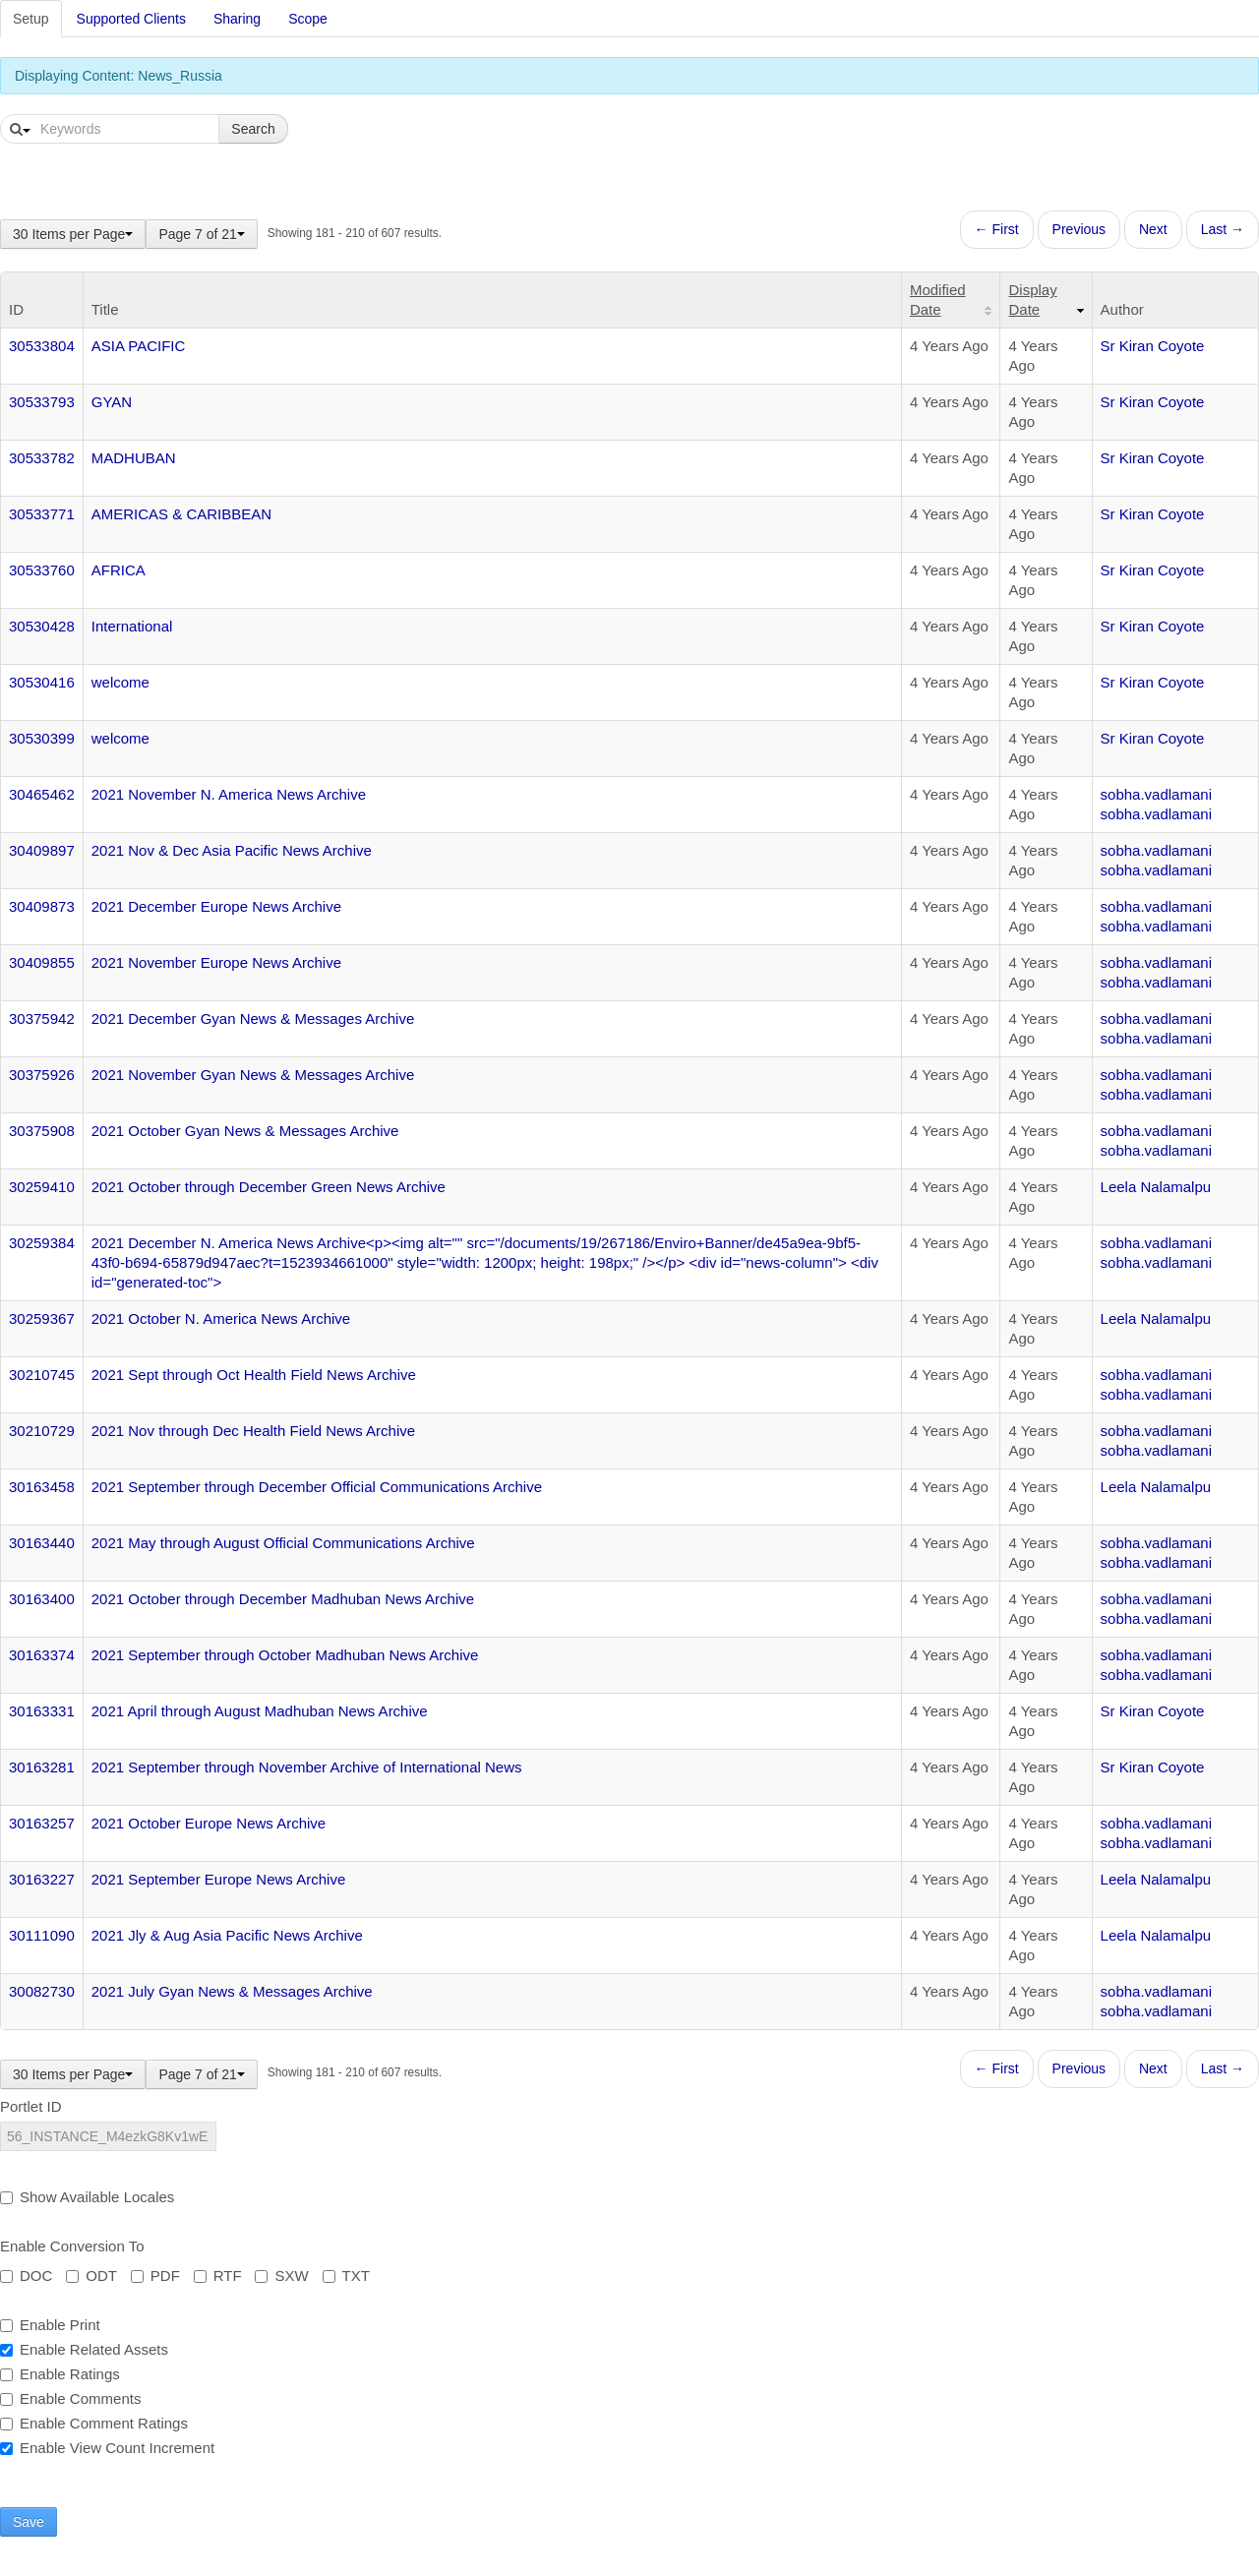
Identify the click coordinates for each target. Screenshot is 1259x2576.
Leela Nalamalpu (1156, 1186)
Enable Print (50, 2324)
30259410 (42, 1186)
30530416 (42, 682)
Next (1153, 229)
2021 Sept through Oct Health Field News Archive (253, 1374)
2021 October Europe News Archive (208, 1823)
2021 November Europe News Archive (216, 962)
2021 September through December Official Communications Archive (316, 1486)
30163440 (42, 1542)
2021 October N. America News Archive (220, 1318)
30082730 (42, 1991)
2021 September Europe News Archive (218, 1879)
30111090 (42, 1935)
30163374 (42, 1655)
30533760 (42, 570)
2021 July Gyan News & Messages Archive (232, 1991)
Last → (1222, 229)
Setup (31, 19)
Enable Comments (70, 2398)
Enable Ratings (60, 2374)
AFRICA (118, 570)
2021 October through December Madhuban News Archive (282, 1598)
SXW (281, 2275)
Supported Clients (131, 19)
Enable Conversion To (72, 2246)
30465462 (42, 794)
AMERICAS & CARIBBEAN (181, 514)
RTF (218, 2275)
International (132, 626)
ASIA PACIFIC (138, 345)
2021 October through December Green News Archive (268, 1186)
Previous (1079, 229)
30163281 (42, 1767)
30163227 (42, 1879)
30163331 (42, 1711)
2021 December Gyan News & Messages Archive (252, 1018)
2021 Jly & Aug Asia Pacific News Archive (227, 1935)
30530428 (42, 626)
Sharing (237, 19)
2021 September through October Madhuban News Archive (285, 1655)
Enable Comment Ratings (94, 2423)
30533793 (42, 401)
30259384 (42, 1242)
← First (997, 229)
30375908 (42, 1130)
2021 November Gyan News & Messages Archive (252, 1074)
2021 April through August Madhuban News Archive (259, 1711)
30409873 (42, 906)
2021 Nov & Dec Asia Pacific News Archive (231, 850)
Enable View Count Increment (107, 2447)
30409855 (42, 962)
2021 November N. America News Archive (228, 794)
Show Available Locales (87, 2196)
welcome (120, 682)
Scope (308, 19)
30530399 (42, 738)
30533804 (42, 345)
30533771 (42, 514)
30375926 (42, 1074)
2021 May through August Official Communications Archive (283, 1542)
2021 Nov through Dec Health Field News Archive (253, 1430)
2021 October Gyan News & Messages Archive (245, 1130)
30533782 (42, 457)
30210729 (42, 1430)
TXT (346, 2275)
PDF (155, 2275)
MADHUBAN (133, 457)
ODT (91, 2275)
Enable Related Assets (84, 2349)
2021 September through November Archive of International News (306, 1767)
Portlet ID (31, 2106)
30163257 (42, 1823)
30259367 (42, 1318)
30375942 (42, 1018)
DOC (26, 2275)
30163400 (42, 1598)
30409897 (42, 850)
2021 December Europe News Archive (216, 906)
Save (28, 2522)
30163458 (42, 1486)
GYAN (111, 401)
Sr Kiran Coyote (1153, 345)
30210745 (42, 1374)
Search (252, 129)
